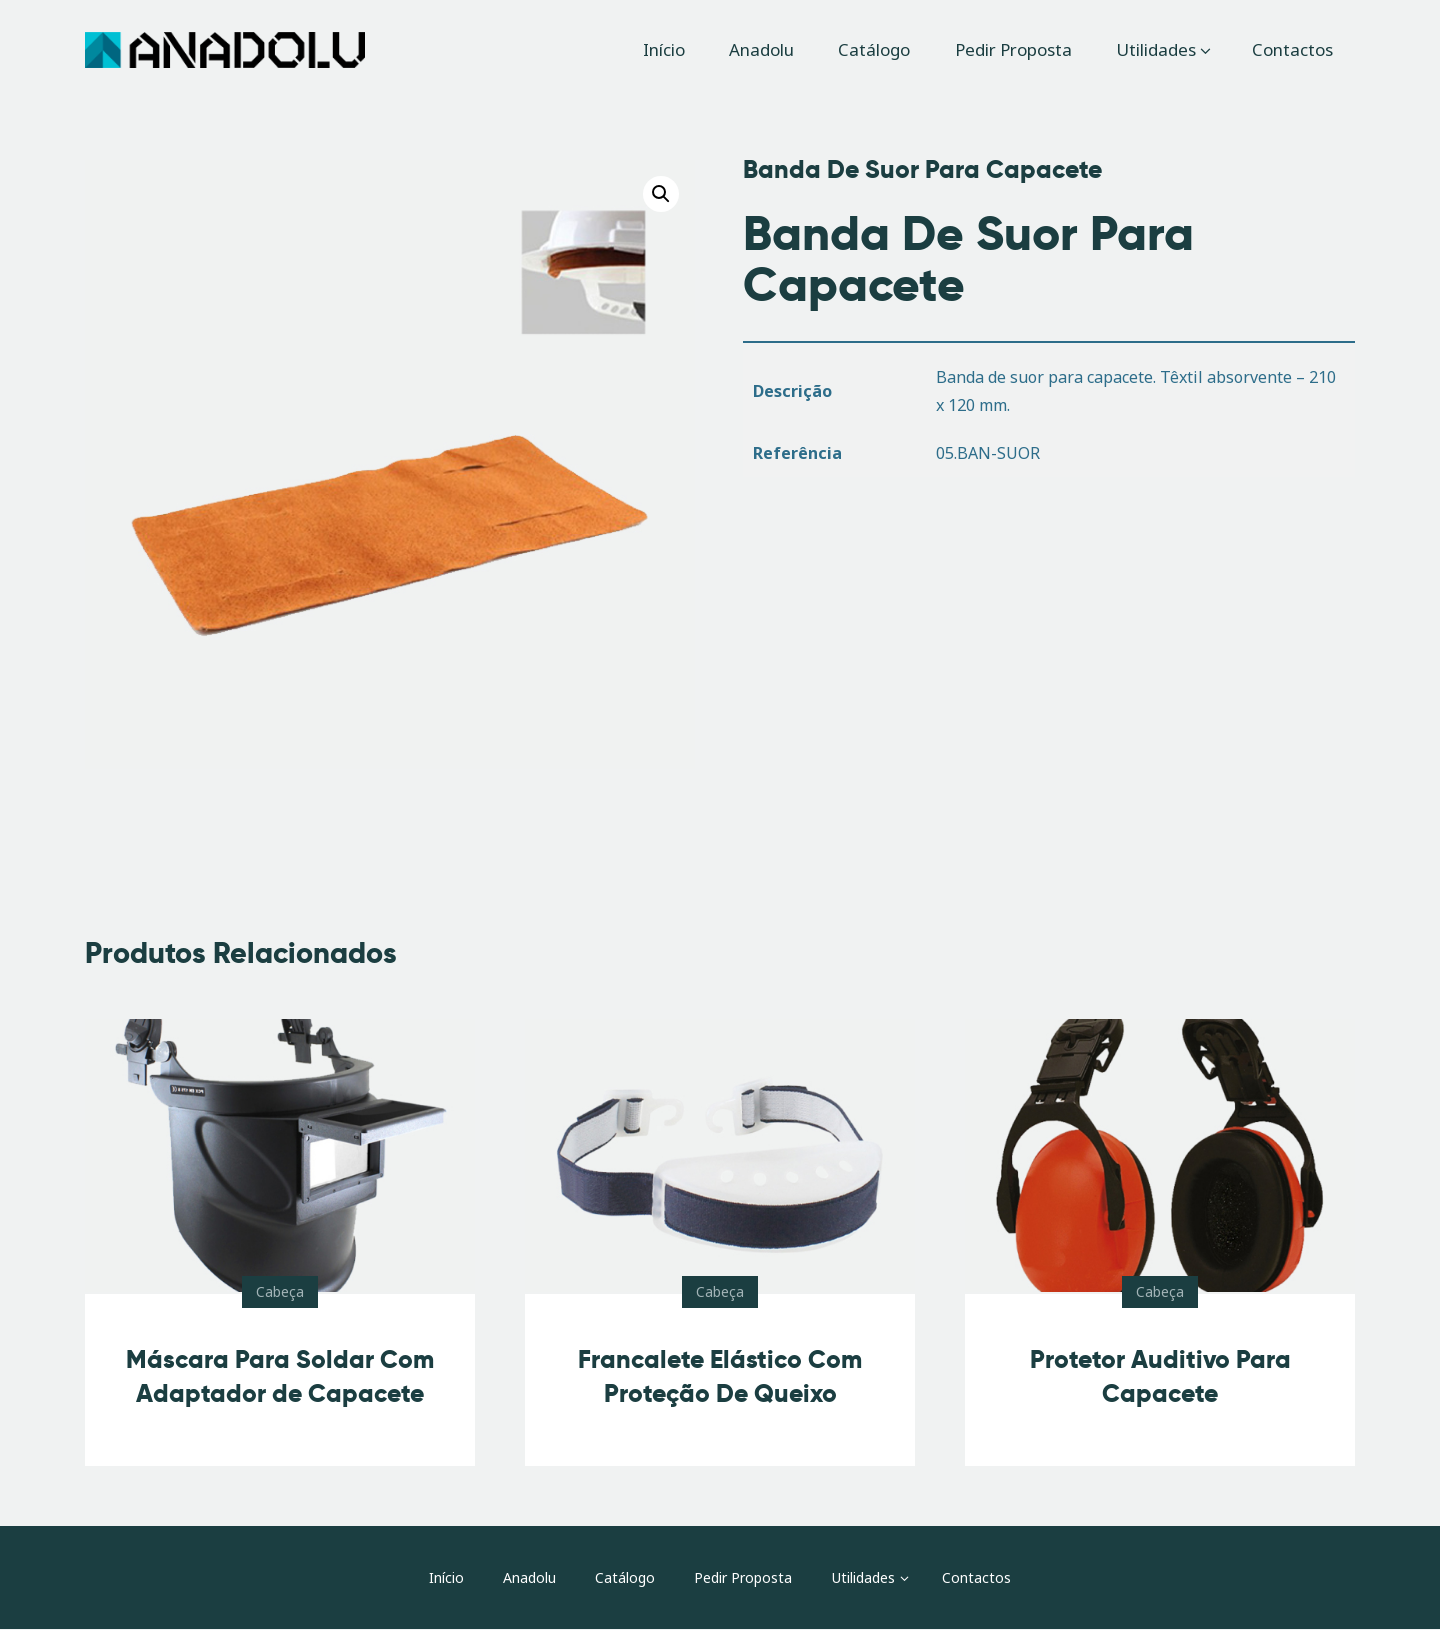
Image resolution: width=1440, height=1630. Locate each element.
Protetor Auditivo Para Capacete (1160, 1376)
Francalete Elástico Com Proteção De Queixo (720, 1376)
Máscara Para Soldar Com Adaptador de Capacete (280, 1376)
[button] (661, 194)
